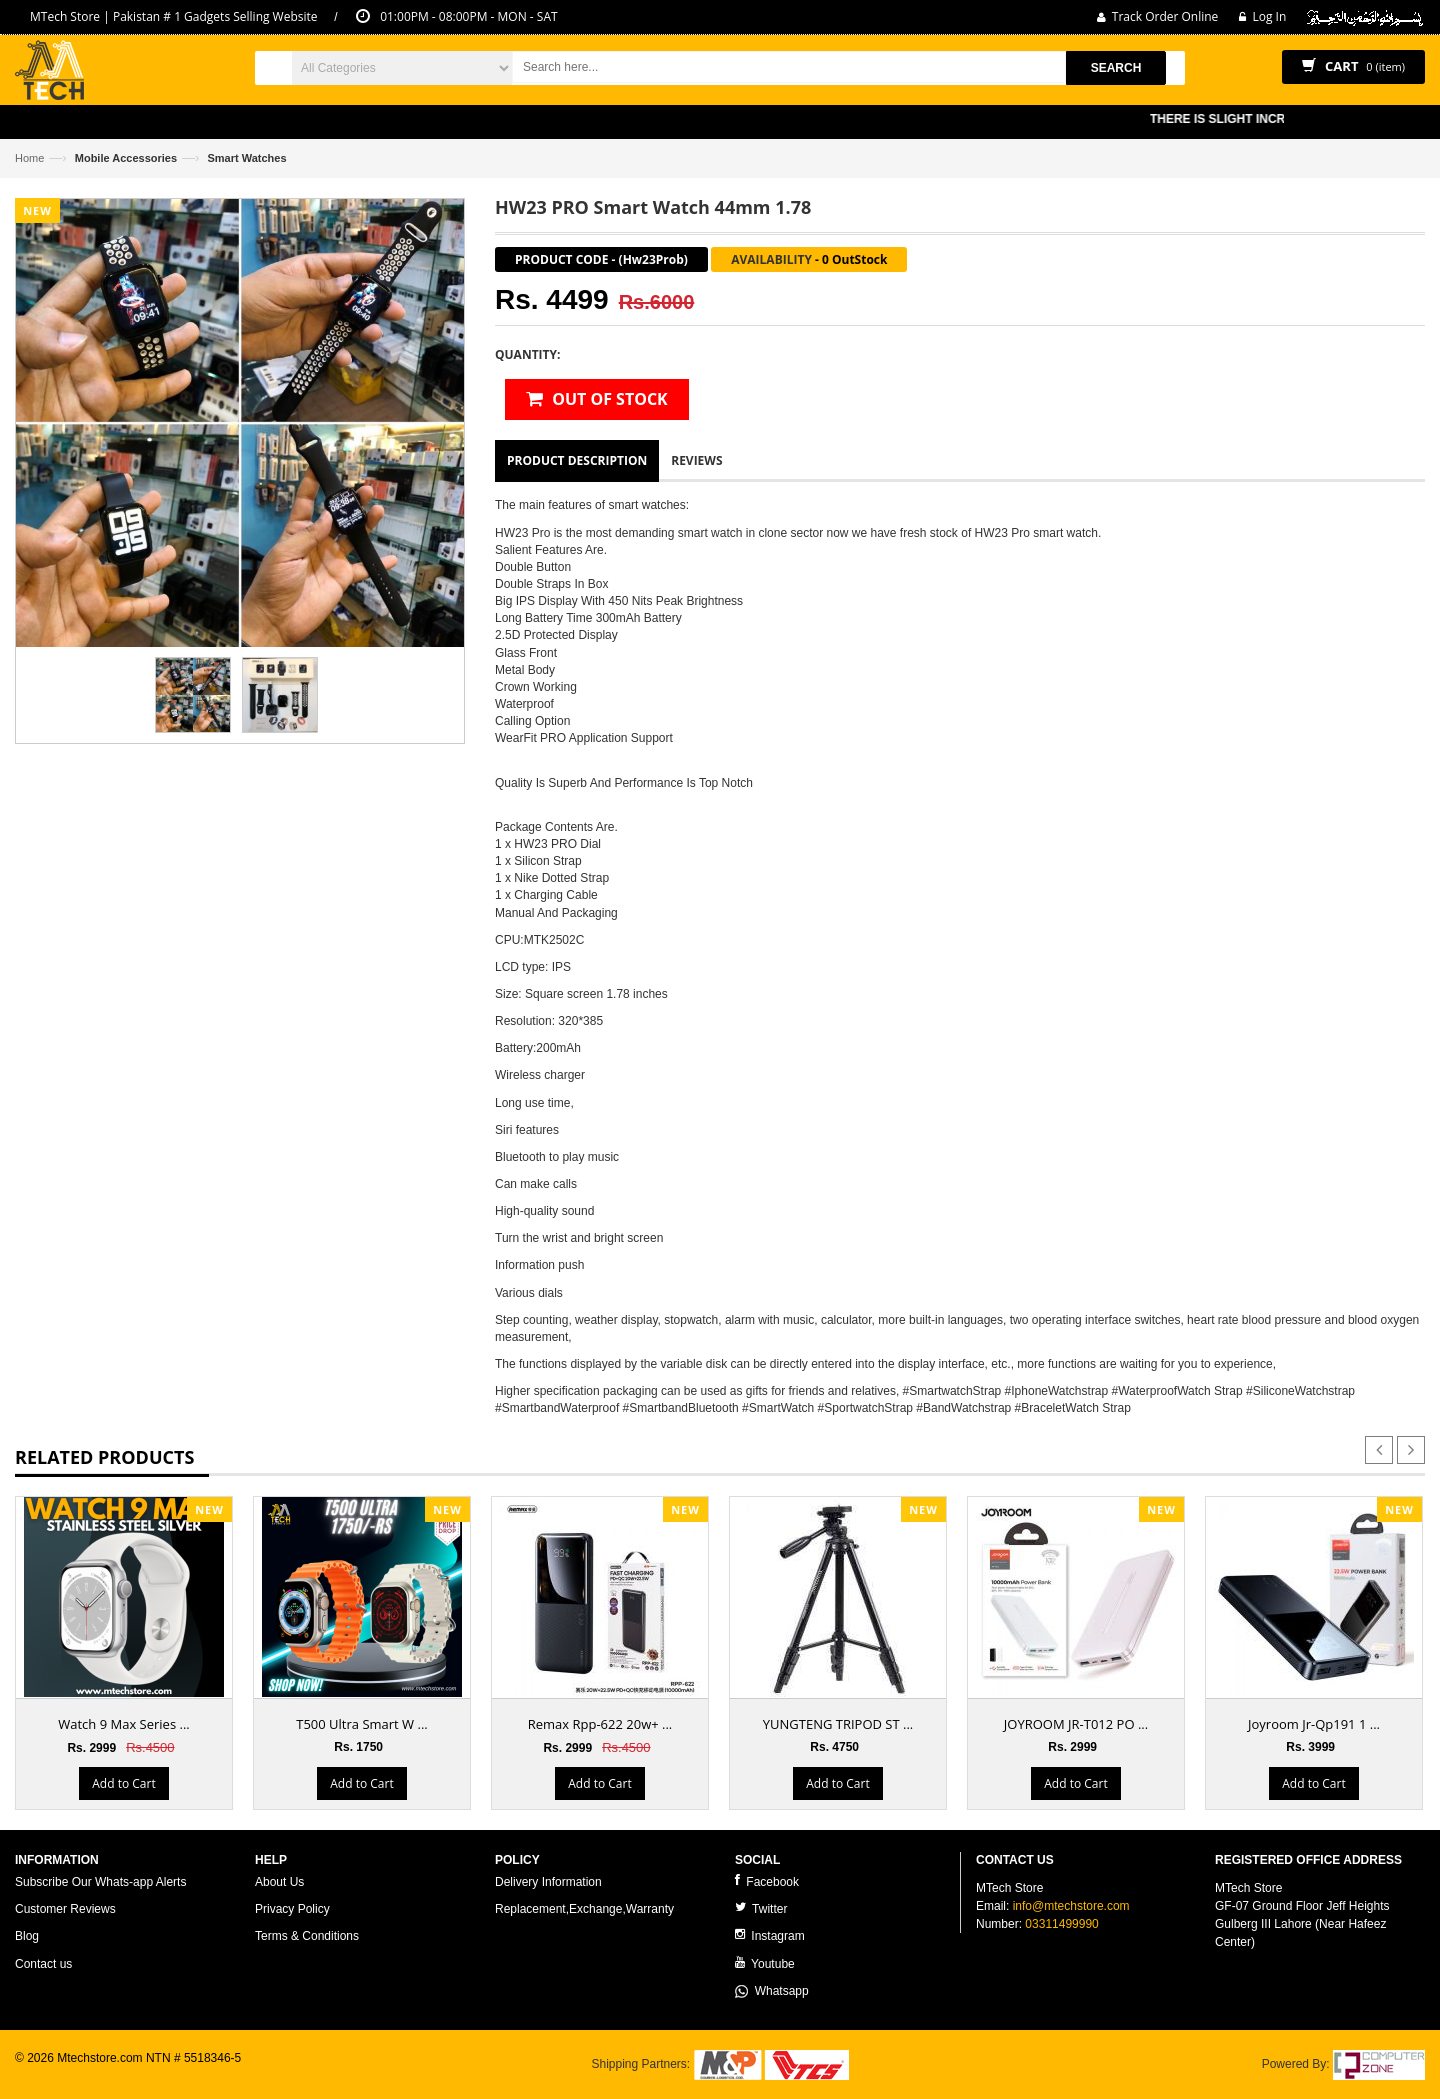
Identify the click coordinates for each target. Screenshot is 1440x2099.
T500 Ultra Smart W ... (361, 1724)
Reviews (696, 460)
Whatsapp (772, 1991)
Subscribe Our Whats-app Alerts (100, 1882)
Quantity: (527, 354)
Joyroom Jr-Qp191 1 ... (1314, 1724)
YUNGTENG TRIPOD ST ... (838, 1724)
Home (29, 158)
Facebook (767, 1881)
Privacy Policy (292, 1909)
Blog (27, 1936)
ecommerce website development (104, 2075)
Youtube (765, 1963)
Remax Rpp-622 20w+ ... (600, 1724)
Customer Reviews (65, 1909)
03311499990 (1061, 1924)
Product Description (577, 460)
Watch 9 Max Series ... (124, 1724)
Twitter (761, 1908)
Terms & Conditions (307, 1936)
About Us (279, 1882)
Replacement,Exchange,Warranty (584, 1909)
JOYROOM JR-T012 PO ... (1076, 1724)
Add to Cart (123, 1783)
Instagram (770, 1935)
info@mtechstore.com (1071, 1906)
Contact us (43, 1964)
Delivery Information (548, 1882)
